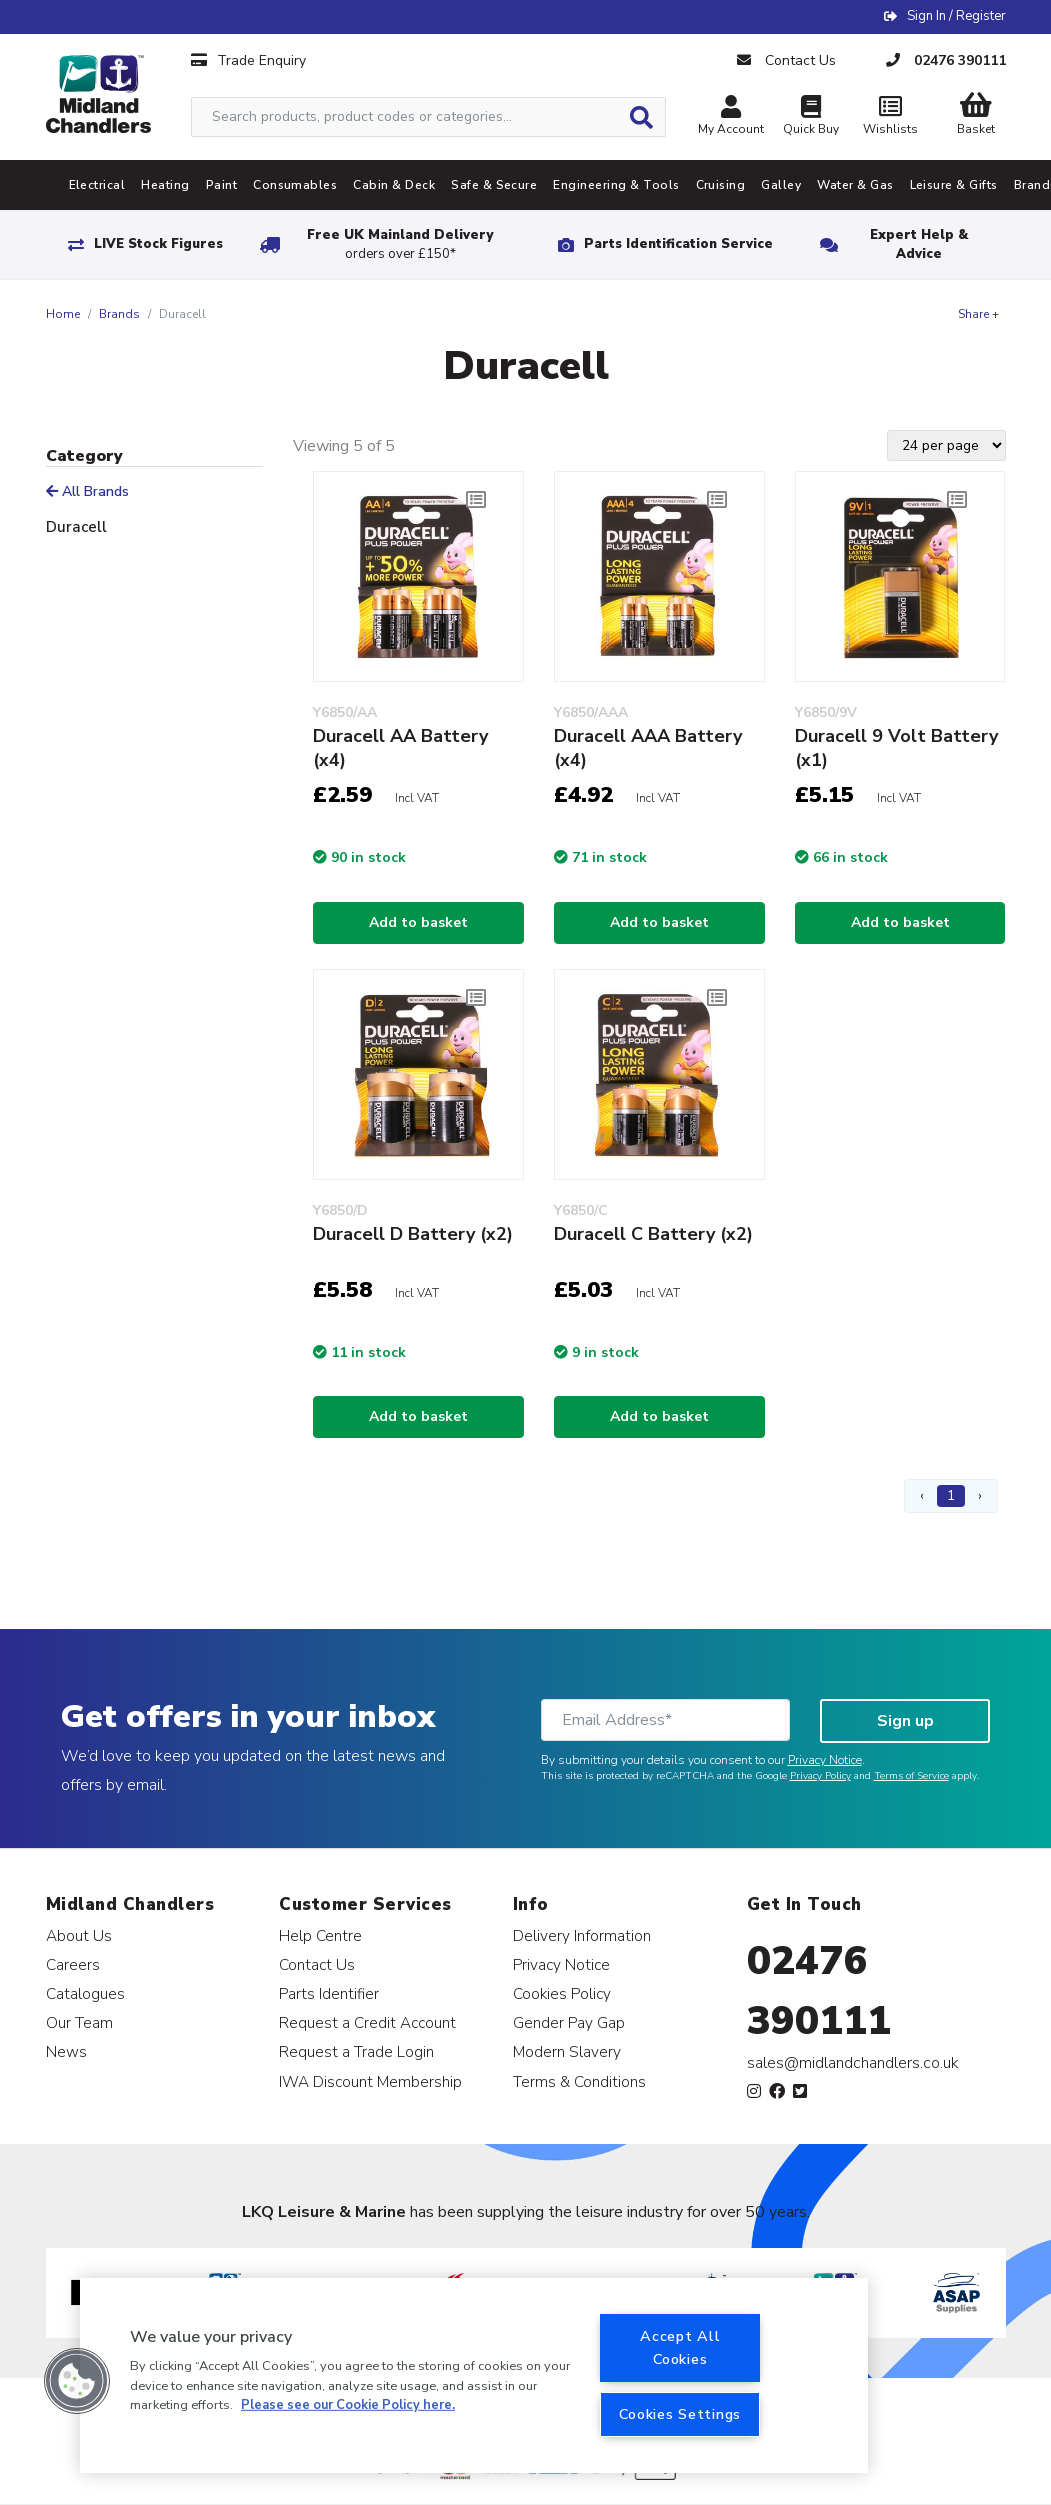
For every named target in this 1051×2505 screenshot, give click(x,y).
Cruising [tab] (721, 185)
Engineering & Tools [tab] (616, 185)
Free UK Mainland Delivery (400, 244)
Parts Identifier (329, 1993)
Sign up (905, 1721)
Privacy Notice (825, 1760)
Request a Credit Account (367, 2022)
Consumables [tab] (295, 185)
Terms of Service (911, 1776)
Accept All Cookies (680, 2347)
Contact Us (317, 1964)
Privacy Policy (820, 1776)
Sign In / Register (956, 16)
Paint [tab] (221, 185)
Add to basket (418, 922)
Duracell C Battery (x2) (653, 1234)
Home (63, 314)
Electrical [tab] (97, 185)
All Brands (87, 491)
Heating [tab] (165, 185)
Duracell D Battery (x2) (413, 1234)
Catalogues (85, 1993)
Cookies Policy (562, 1993)
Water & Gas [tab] (855, 185)
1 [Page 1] (951, 1495)
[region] (474, 2375)
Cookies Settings (680, 2414)
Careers (73, 1964)
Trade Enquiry (248, 60)
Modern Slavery (567, 2051)
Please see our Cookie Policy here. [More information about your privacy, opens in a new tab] (348, 2405)
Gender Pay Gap (569, 2022)
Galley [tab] (781, 185)
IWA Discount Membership (370, 2081)
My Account (731, 117)
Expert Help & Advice (919, 244)
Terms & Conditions (579, 2081)
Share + (978, 314)
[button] (77, 2381)
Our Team (79, 2022)
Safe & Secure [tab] (494, 185)
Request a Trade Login (356, 2051)
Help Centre (320, 1935)
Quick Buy (811, 117)
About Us (79, 1935)
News (66, 2051)
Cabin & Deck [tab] (394, 185)
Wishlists (891, 117)
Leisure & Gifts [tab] (954, 185)
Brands (119, 314)
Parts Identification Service (678, 244)
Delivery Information (582, 1935)
